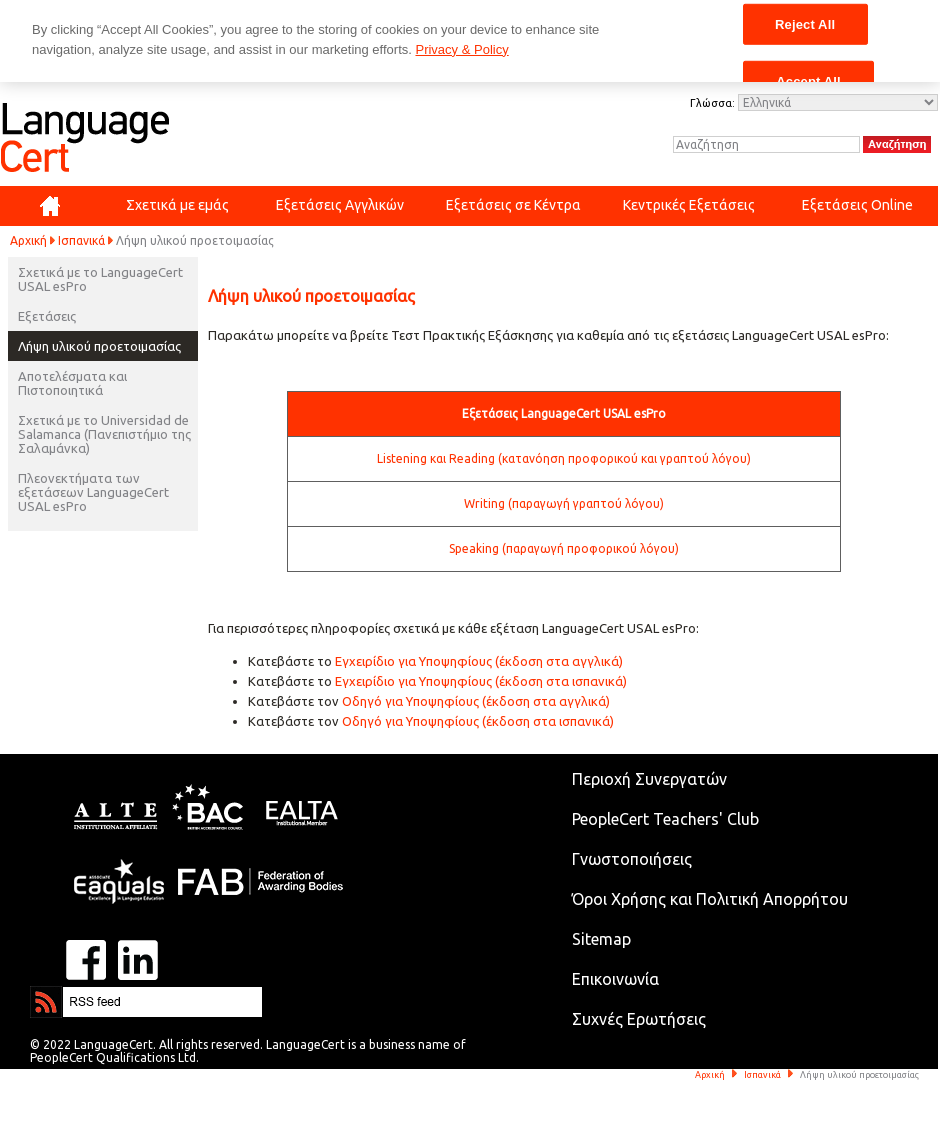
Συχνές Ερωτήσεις (639, 1019)
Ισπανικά (81, 240)
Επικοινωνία (615, 979)
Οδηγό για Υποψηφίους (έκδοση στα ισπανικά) (478, 721)
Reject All (805, 23)
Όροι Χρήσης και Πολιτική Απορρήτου (710, 899)
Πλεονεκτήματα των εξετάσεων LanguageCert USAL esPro (93, 492)
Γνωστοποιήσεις (632, 859)
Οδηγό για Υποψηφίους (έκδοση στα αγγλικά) (476, 701)
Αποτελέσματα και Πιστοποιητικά (72, 383)
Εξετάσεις (47, 316)
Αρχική (28, 240)
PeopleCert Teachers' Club (665, 819)
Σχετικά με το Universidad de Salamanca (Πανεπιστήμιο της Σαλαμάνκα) (104, 434)
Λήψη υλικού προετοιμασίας (99, 346)
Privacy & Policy (461, 49)
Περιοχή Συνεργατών (649, 779)
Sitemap (601, 939)
